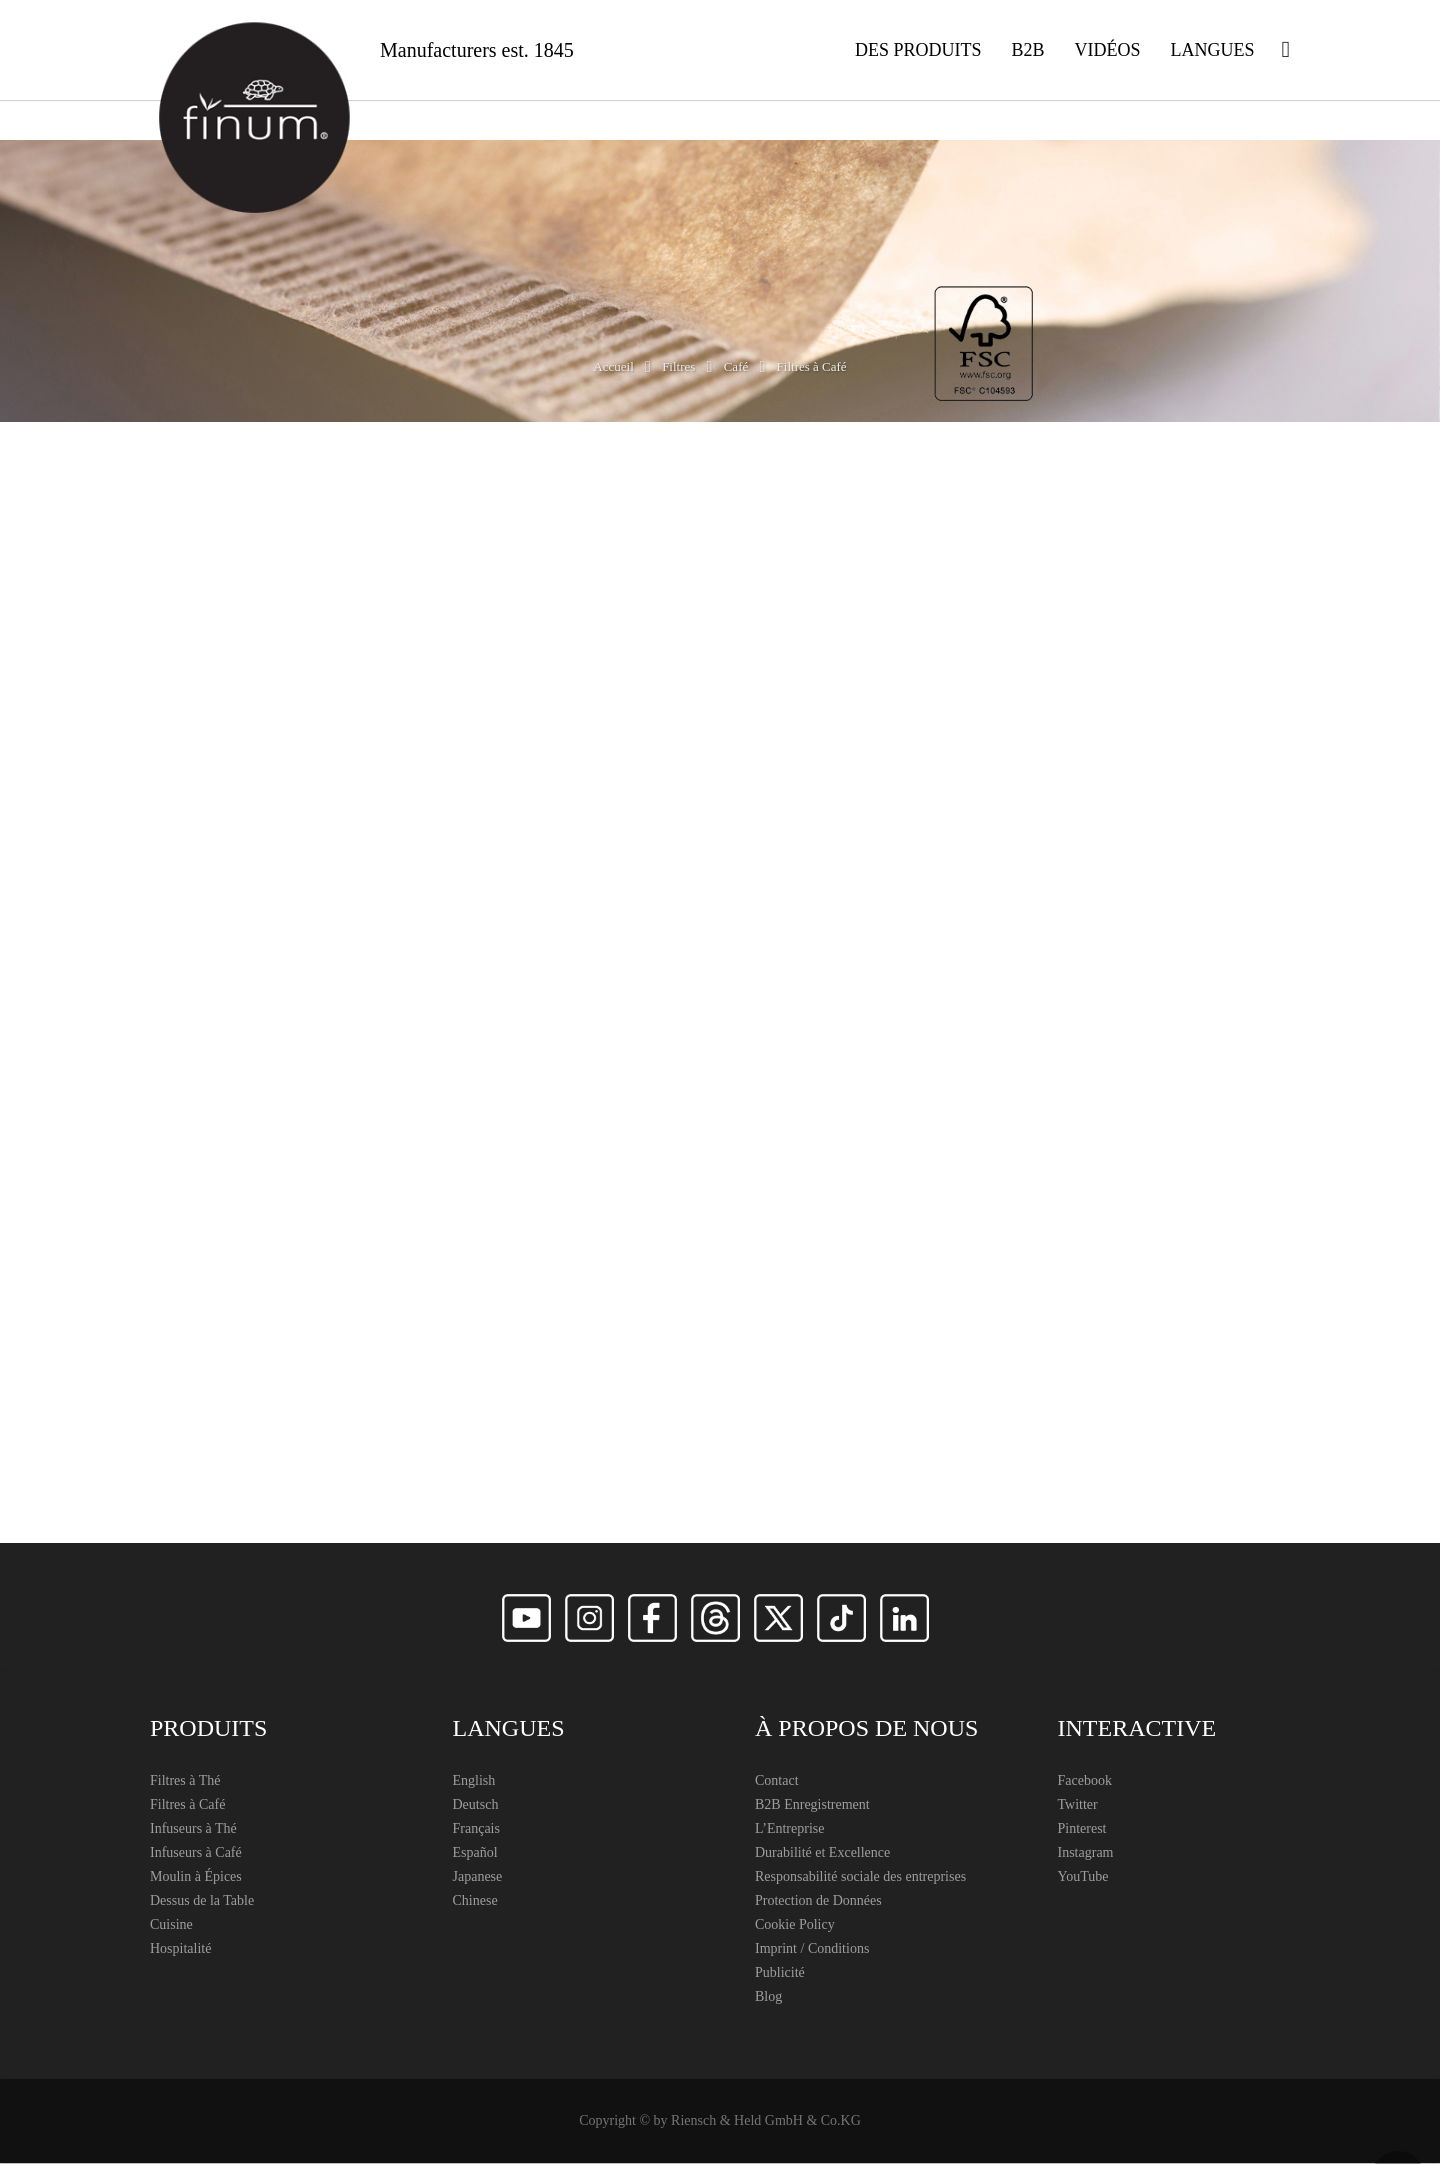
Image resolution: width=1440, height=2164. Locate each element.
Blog (768, 1997)
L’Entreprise (789, 1829)
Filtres (678, 367)
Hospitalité (180, 1949)
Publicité (780, 1973)
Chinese (475, 1901)
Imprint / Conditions (812, 1949)
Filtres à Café (187, 1805)
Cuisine (171, 1925)
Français (476, 1829)
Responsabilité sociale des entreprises (860, 1877)
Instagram (1086, 1853)
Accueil (613, 367)
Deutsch (476, 1805)
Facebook (1085, 1781)
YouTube (1083, 1877)
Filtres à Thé (185, 1781)
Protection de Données (818, 1901)
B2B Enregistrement (812, 1805)
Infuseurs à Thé (193, 1829)
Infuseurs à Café (196, 1853)
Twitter (1078, 1805)
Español (475, 1853)
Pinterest (1082, 1829)
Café (736, 367)
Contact (777, 1781)
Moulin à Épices (196, 1877)
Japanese (478, 1877)
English (474, 1781)
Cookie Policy (795, 1925)
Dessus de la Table (202, 1901)
